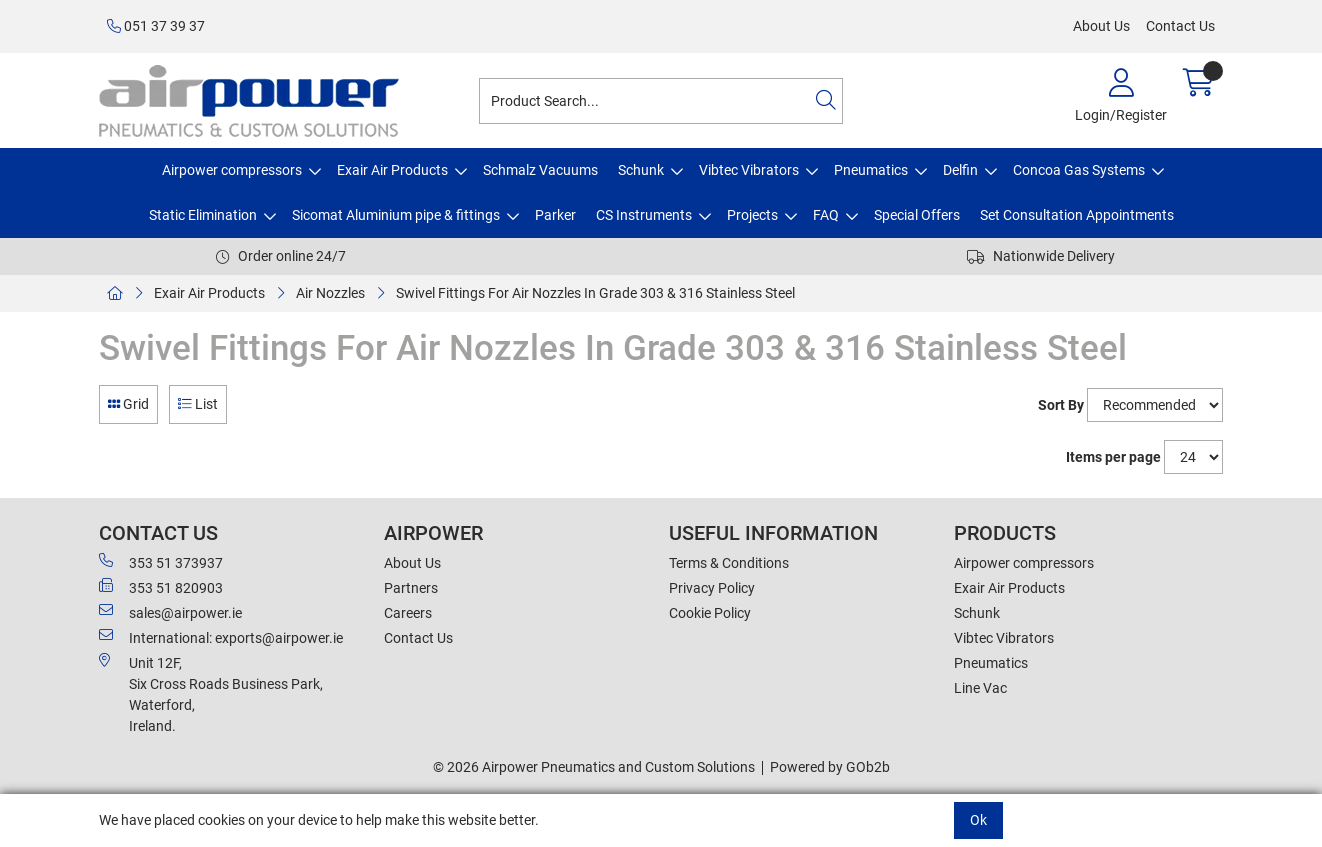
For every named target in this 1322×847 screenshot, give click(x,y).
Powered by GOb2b (830, 767)
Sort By (1061, 405)
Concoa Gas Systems (1079, 170)
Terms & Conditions (729, 563)
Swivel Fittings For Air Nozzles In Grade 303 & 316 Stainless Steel (595, 293)
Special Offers (917, 215)
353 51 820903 (161, 587)
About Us (1101, 26)
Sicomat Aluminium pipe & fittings (396, 215)
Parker (555, 215)
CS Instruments (644, 215)
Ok (978, 820)
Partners (411, 588)
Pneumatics (871, 170)
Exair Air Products (392, 170)
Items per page (1113, 457)
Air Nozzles (330, 293)
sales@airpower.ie (170, 612)
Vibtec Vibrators (749, 170)
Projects (752, 215)
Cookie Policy (710, 613)
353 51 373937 (161, 562)
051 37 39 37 (156, 26)
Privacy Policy (712, 588)
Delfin (960, 170)
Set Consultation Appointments (1077, 215)
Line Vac (980, 688)
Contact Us (1180, 26)
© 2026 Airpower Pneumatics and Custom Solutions (594, 767)
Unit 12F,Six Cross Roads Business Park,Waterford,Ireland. (211, 693)
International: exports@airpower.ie (221, 637)
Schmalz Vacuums (540, 170)
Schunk (641, 170)
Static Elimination (203, 215)
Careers (408, 613)
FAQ (826, 215)
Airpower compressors (232, 170)
